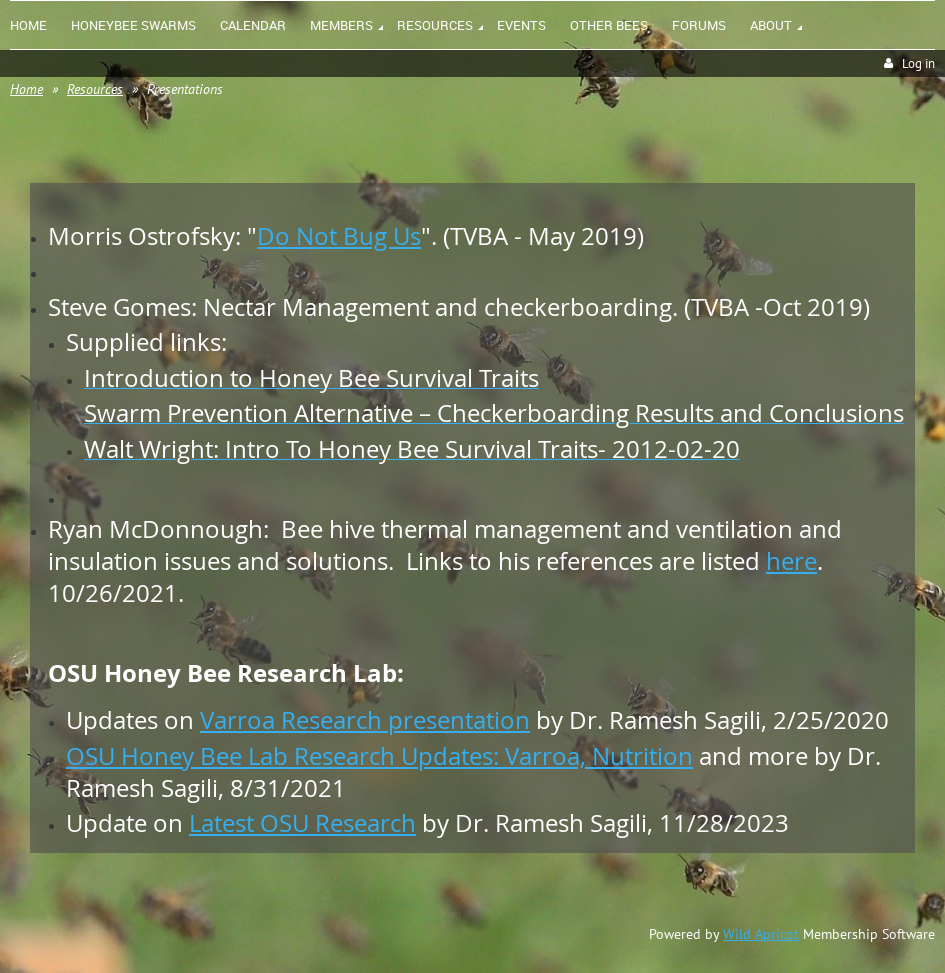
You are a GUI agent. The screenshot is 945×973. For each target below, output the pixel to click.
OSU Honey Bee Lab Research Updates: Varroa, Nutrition (379, 756)
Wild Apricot (761, 934)
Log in (918, 63)
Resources (95, 89)
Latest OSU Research (302, 823)
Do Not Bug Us (339, 236)
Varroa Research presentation (365, 720)
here (791, 561)
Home (26, 89)
